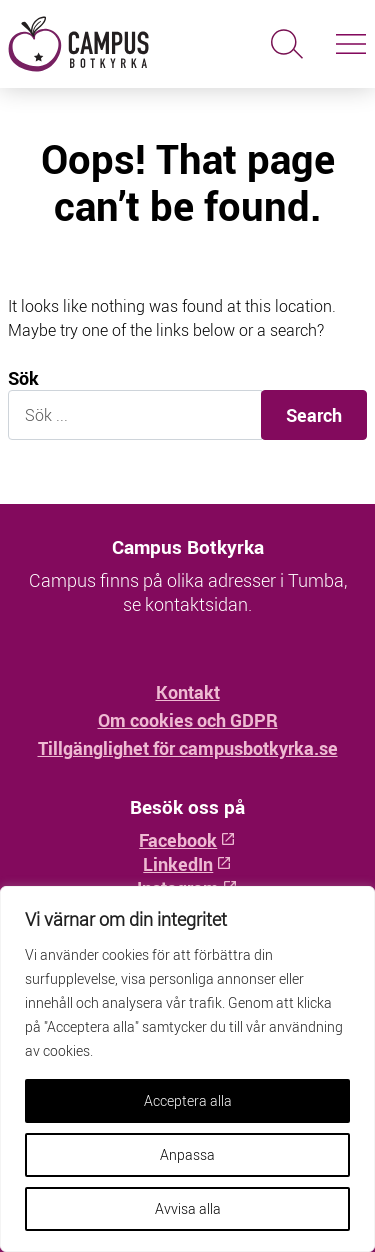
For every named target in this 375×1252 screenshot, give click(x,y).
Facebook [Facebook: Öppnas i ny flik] (187, 840)
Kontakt (188, 692)
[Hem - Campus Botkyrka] (94, 44)
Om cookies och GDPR (188, 720)
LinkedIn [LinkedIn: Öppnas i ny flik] (187, 864)
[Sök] (287, 44)
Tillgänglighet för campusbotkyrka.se (188, 748)
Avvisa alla (188, 1208)
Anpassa (187, 1154)
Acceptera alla (188, 1100)
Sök (23, 378)
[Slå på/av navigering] (351, 44)
